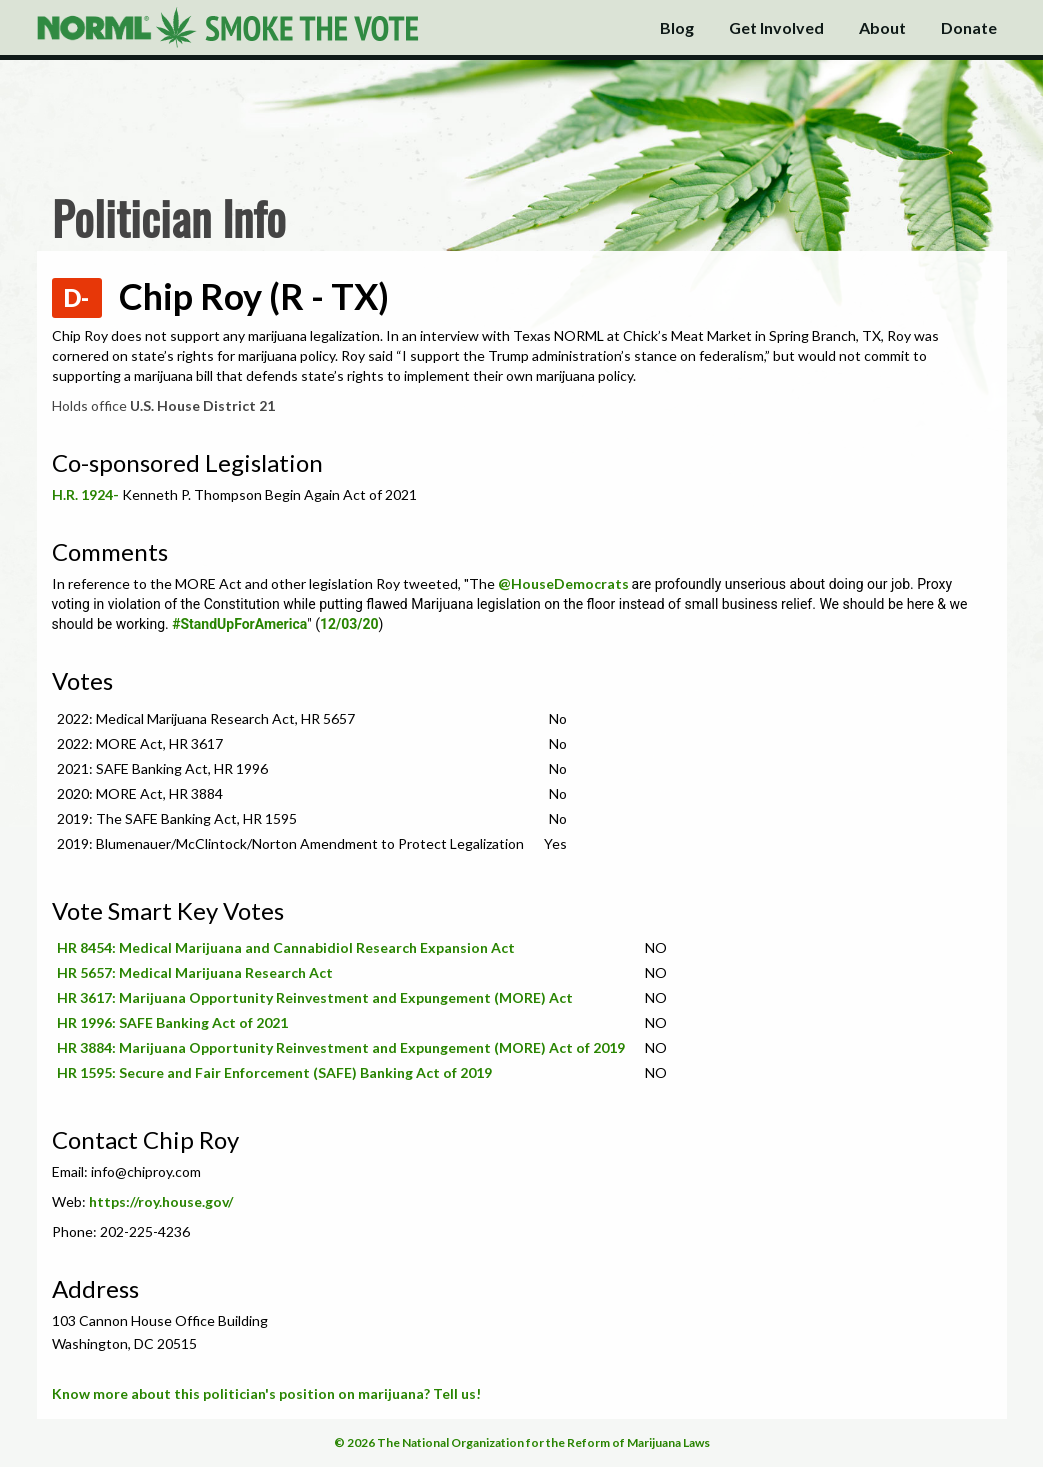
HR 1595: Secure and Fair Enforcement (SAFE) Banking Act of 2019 (274, 1072)
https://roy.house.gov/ (161, 1201)
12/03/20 (349, 624)
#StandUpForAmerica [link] (239, 624)
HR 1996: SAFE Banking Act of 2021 (172, 1022)
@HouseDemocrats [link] (563, 583)
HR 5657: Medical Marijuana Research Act (195, 972)
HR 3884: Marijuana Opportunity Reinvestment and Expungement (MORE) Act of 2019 (341, 1047)
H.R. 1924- (85, 494)
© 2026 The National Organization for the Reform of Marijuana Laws (522, 1442)
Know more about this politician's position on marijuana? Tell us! (266, 1393)
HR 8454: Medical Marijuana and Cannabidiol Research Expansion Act (286, 947)
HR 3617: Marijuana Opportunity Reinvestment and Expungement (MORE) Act (315, 997)
